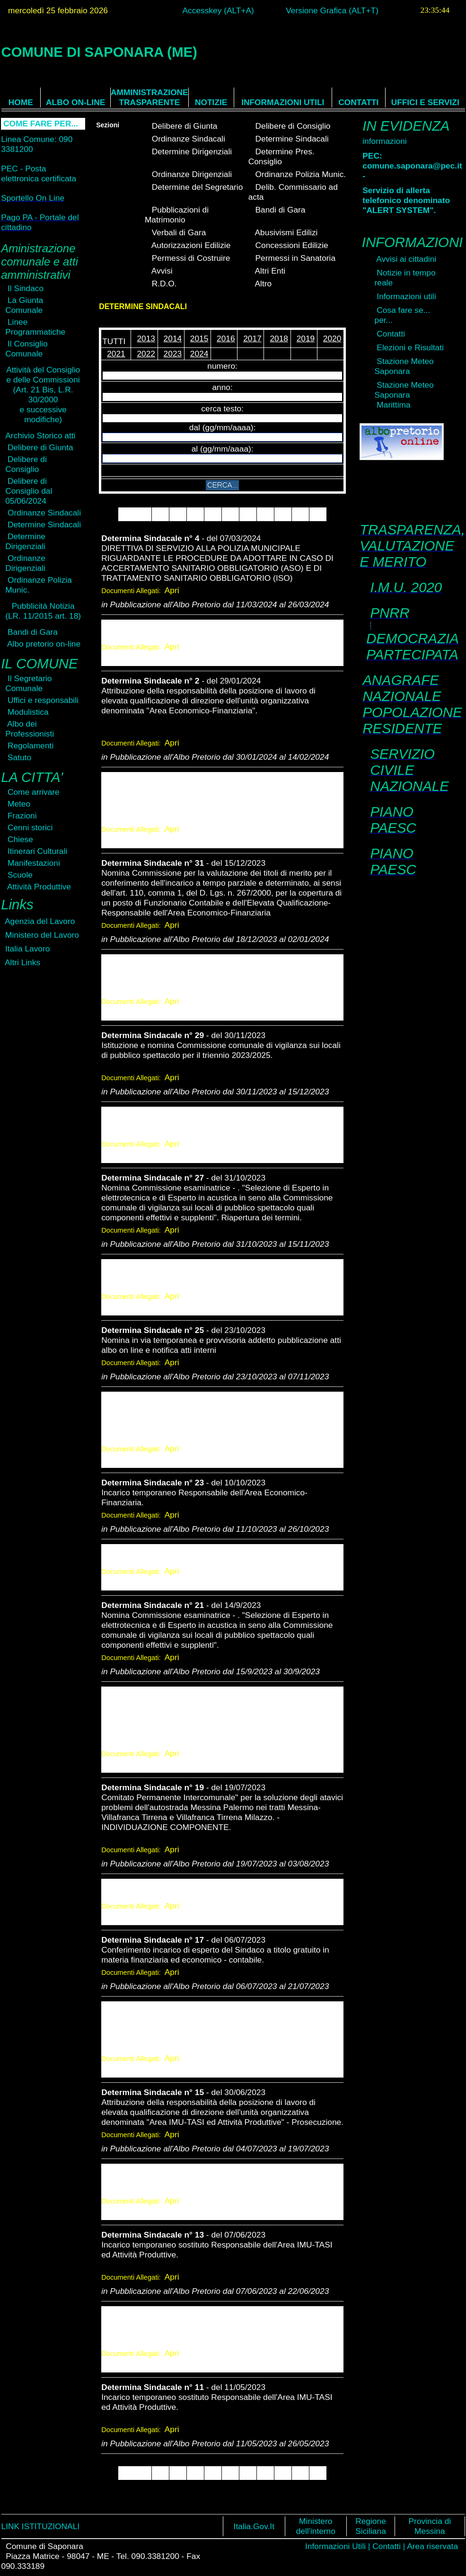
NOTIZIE (211, 102)
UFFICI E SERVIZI (425, 102)
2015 (199, 338)
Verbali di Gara (175, 232)
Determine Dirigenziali (25, 541)
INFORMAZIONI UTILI (282, 102)
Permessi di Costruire (187, 258)
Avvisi (159, 270)
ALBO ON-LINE (75, 102)
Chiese (20, 839)
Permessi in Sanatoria (291, 258)
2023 (173, 353)
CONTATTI (358, 102)
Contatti (391, 333)
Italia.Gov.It (254, 2526)
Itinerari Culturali (37, 851)
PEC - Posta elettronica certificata (38, 173)
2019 (306, 338)
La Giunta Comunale (24, 305)
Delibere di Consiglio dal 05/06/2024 (28, 491)
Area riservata (432, 2546)
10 (318, 514)
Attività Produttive (39, 886)
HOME (21, 102)
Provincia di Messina (430, 2526)
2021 (116, 353)
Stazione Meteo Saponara (404, 366)
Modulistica (28, 712)
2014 (173, 338)
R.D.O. (161, 283)
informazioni (384, 141)
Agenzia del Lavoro (40, 921)
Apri (172, 590)
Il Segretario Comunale (28, 683)
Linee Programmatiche (35, 327)
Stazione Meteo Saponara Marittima (404, 394)
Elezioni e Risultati (410, 347)
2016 (226, 338)
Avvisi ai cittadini (406, 259)
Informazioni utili (406, 296)
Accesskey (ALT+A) (218, 10)
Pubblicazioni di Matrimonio (177, 214)
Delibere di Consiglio (26, 464)
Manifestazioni (34, 863)
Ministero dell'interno (315, 2526)
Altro (260, 283)
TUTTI (113, 341)
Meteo (19, 803)
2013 (146, 338)
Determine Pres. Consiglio (281, 156)
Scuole (20, 874)
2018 (279, 338)
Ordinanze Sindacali (44, 512)
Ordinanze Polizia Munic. (297, 174)
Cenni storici (30, 827)
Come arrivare (34, 792)
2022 (146, 353)
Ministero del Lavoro (42, 935)
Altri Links (22, 962)
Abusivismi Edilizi (283, 232)
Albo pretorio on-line (43, 643)
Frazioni (22, 815)
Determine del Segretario (194, 187)
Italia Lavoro (27, 948)
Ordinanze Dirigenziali (25, 563)
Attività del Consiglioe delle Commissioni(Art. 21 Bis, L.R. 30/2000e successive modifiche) (43, 394)
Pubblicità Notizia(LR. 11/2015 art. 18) (43, 611)
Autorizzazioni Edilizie (187, 245)
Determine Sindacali (44, 524)
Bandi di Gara (33, 632)
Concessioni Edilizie (288, 245)
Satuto (19, 757)
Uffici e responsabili (43, 700)
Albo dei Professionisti (29, 728)
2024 (199, 353)
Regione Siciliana (370, 2526)
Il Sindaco (26, 288)
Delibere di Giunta (40, 447)
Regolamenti (30, 745)
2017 (252, 338)
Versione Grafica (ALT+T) (332, 10)
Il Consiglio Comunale (26, 348)
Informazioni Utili (335, 2546)
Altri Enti (266, 270)
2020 (332, 338)
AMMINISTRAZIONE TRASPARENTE (149, 97)
